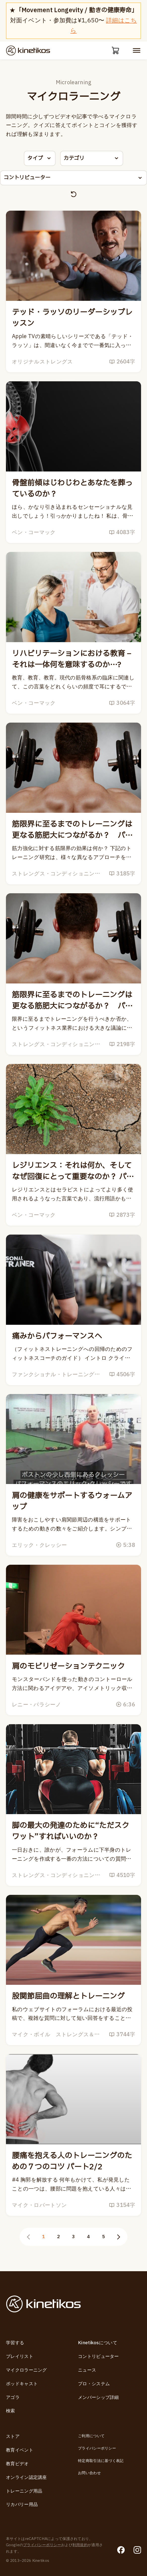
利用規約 (80, 2545)
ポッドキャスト (22, 2384)
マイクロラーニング (26, 2370)
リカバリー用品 (22, 2504)
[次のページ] (118, 2237)
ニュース (87, 2370)
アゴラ (13, 2397)
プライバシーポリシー (97, 2448)
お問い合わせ (89, 2473)
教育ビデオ (17, 2463)
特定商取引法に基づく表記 (100, 2461)
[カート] (115, 50)
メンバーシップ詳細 (98, 2397)
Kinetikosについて (97, 2343)
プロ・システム (94, 2384)
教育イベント (19, 2450)
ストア (13, 2436)
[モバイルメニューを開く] (136, 50)
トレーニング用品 (24, 2491)
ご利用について (91, 2436)
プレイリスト (19, 2356)
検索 (10, 2411)
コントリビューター (98, 2356)
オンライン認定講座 (26, 2477)
